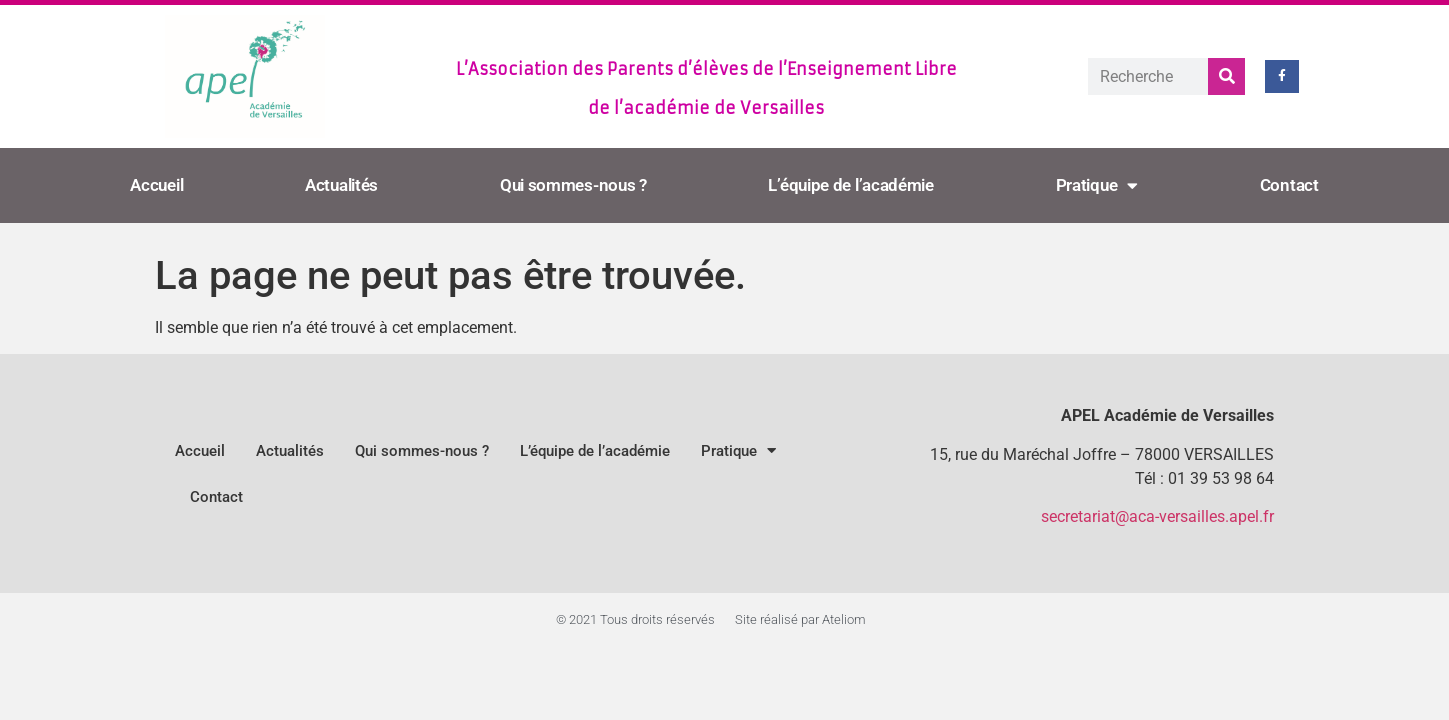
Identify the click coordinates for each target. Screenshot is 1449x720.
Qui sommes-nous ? (573, 185)
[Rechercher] (1226, 76)
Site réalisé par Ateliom (800, 619)
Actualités (341, 185)
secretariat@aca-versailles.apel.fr (1157, 516)
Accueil (156, 185)
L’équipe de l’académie (850, 185)
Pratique (1097, 185)
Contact (1289, 185)
